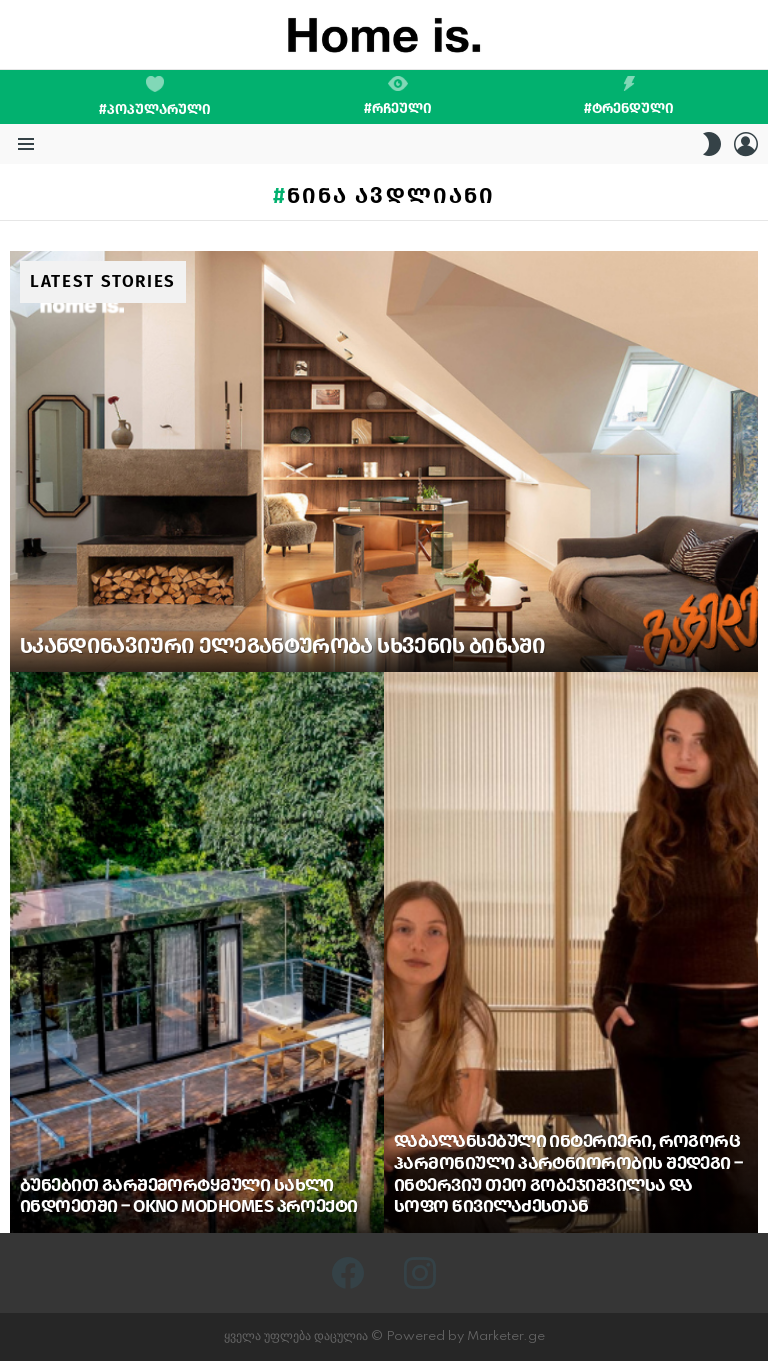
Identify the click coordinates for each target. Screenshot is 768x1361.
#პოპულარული (155, 97)
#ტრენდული (629, 96)
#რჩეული (398, 96)
